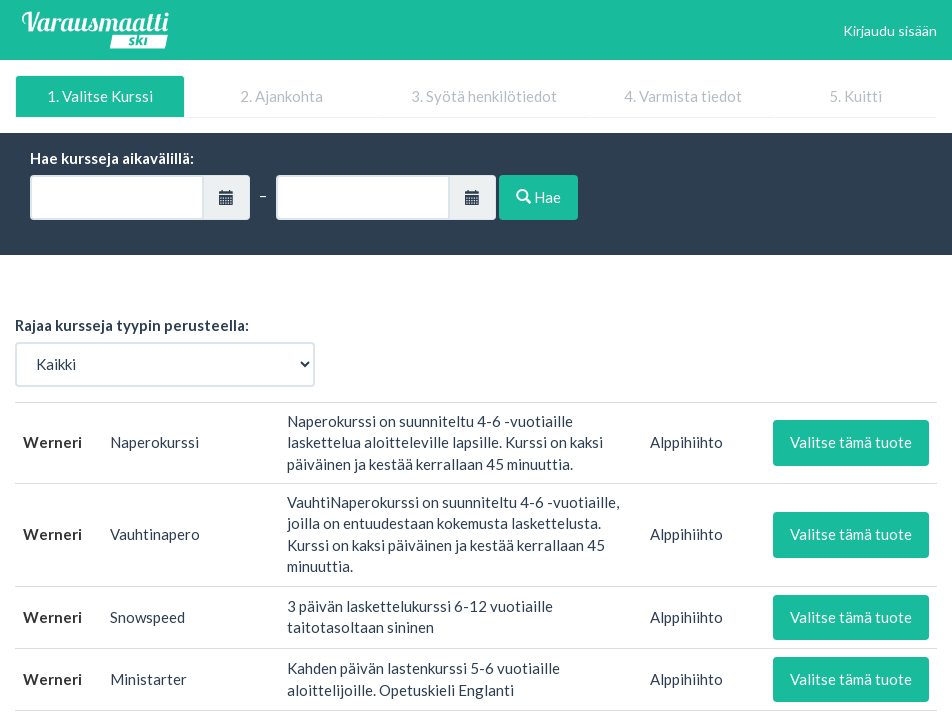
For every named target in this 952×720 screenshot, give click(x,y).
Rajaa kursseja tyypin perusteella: (132, 325)
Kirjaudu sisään (890, 30)
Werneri (52, 442)
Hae (538, 197)
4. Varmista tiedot (683, 96)
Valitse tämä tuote (851, 442)
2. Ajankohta (281, 96)
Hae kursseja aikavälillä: (112, 158)
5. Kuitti (855, 96)
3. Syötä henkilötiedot (484, 96)
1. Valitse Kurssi (100, 96)
